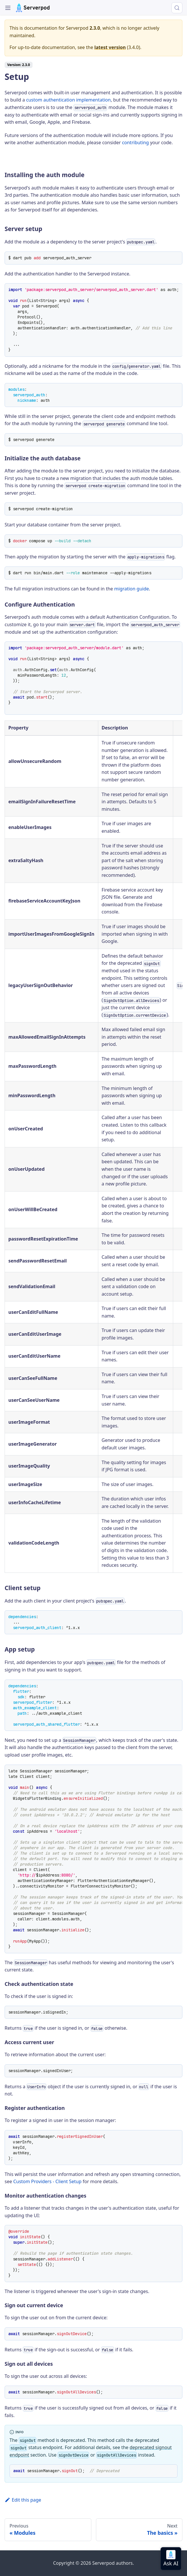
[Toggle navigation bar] (8, 8)
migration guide (131, 589)
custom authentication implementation (68, 100)
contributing (135, 142)
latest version (110, 47)
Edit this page (23, 2500)
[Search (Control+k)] (176, 7)
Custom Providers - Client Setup (47, 2181)
